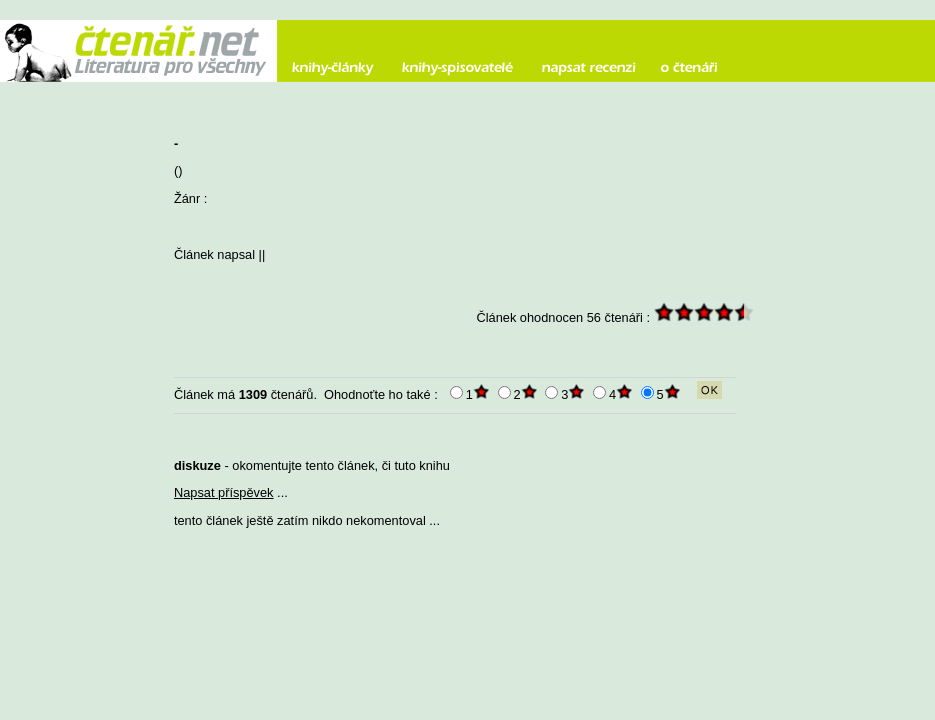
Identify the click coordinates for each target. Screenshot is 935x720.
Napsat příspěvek (224, 492)
